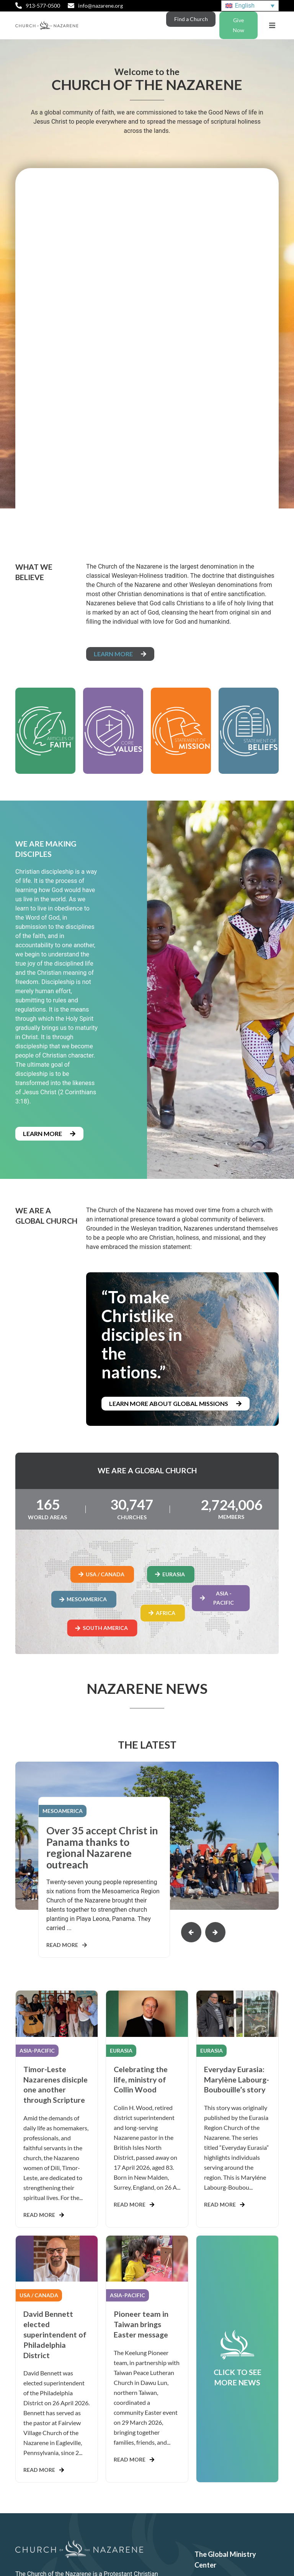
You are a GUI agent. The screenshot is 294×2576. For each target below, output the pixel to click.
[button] (272, 25)
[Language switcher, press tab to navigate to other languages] (250, 5)
